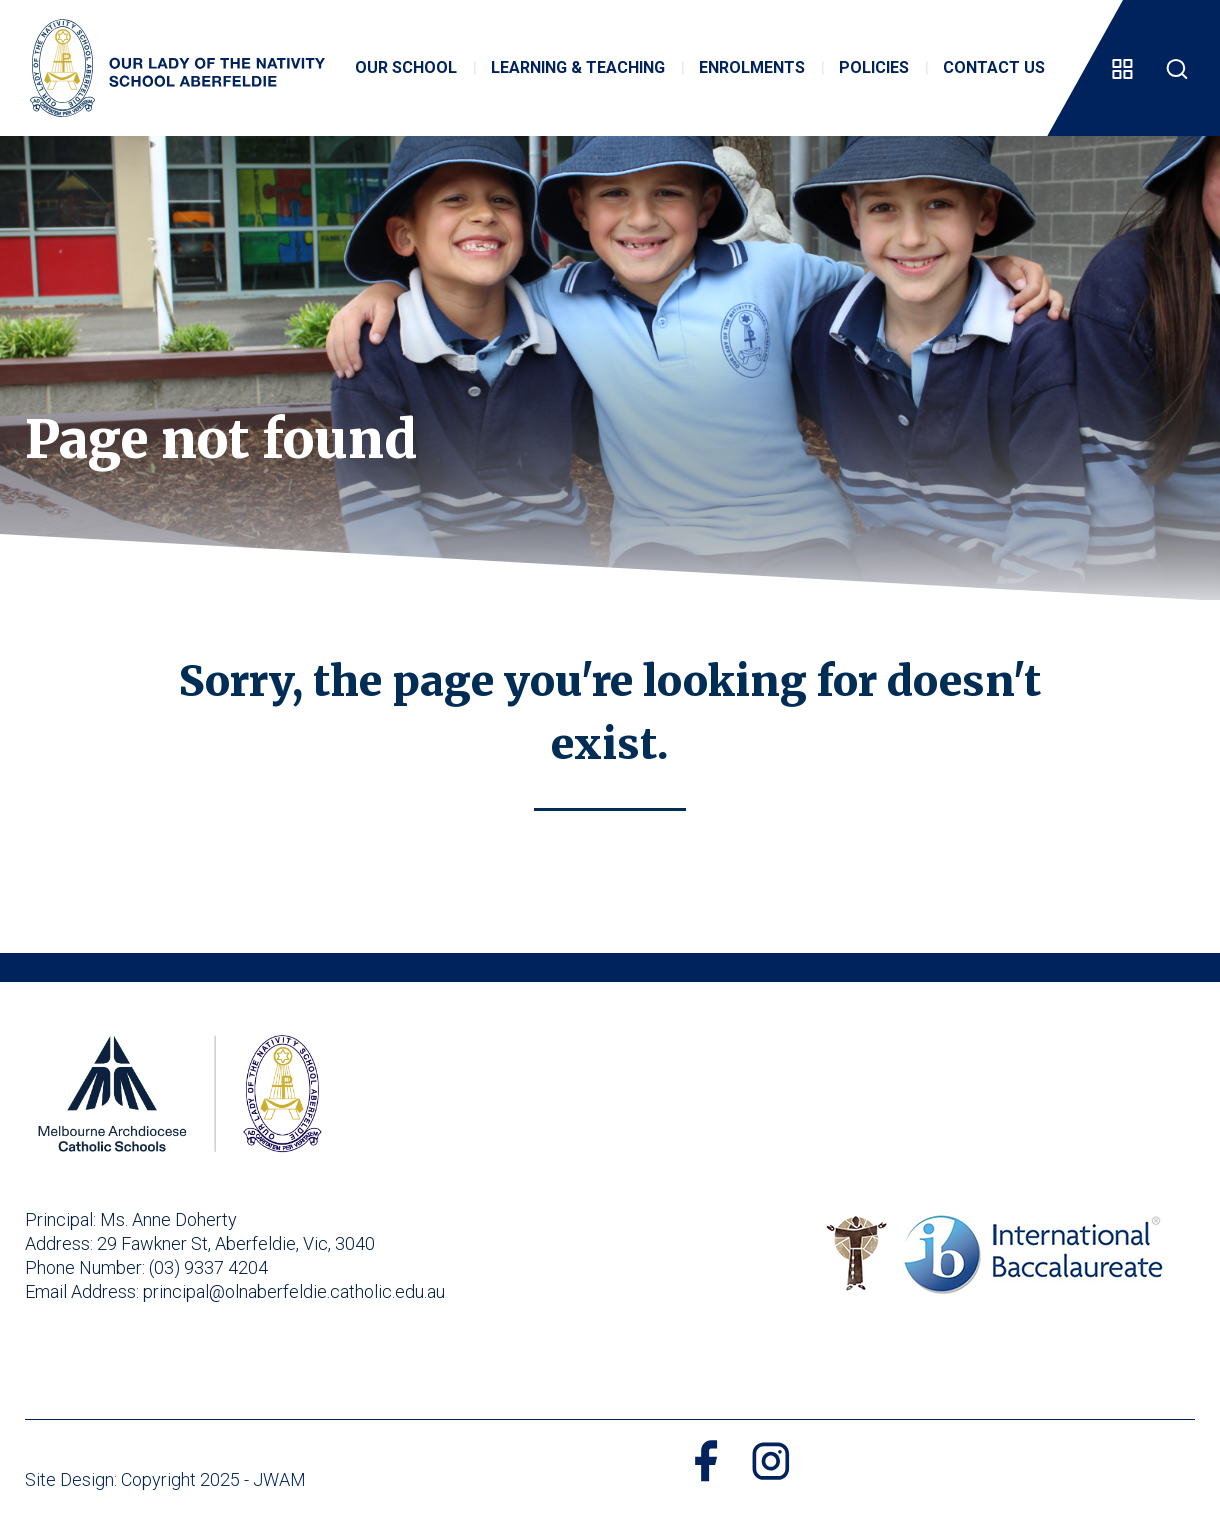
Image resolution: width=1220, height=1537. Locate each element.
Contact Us (994, 67)
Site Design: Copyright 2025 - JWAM (165, 1479)
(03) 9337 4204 (208, 1267)
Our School (406, 67)
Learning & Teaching (578, 67)
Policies (874, 67)
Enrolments (752, 67)
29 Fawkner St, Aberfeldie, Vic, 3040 (236, 1243)
